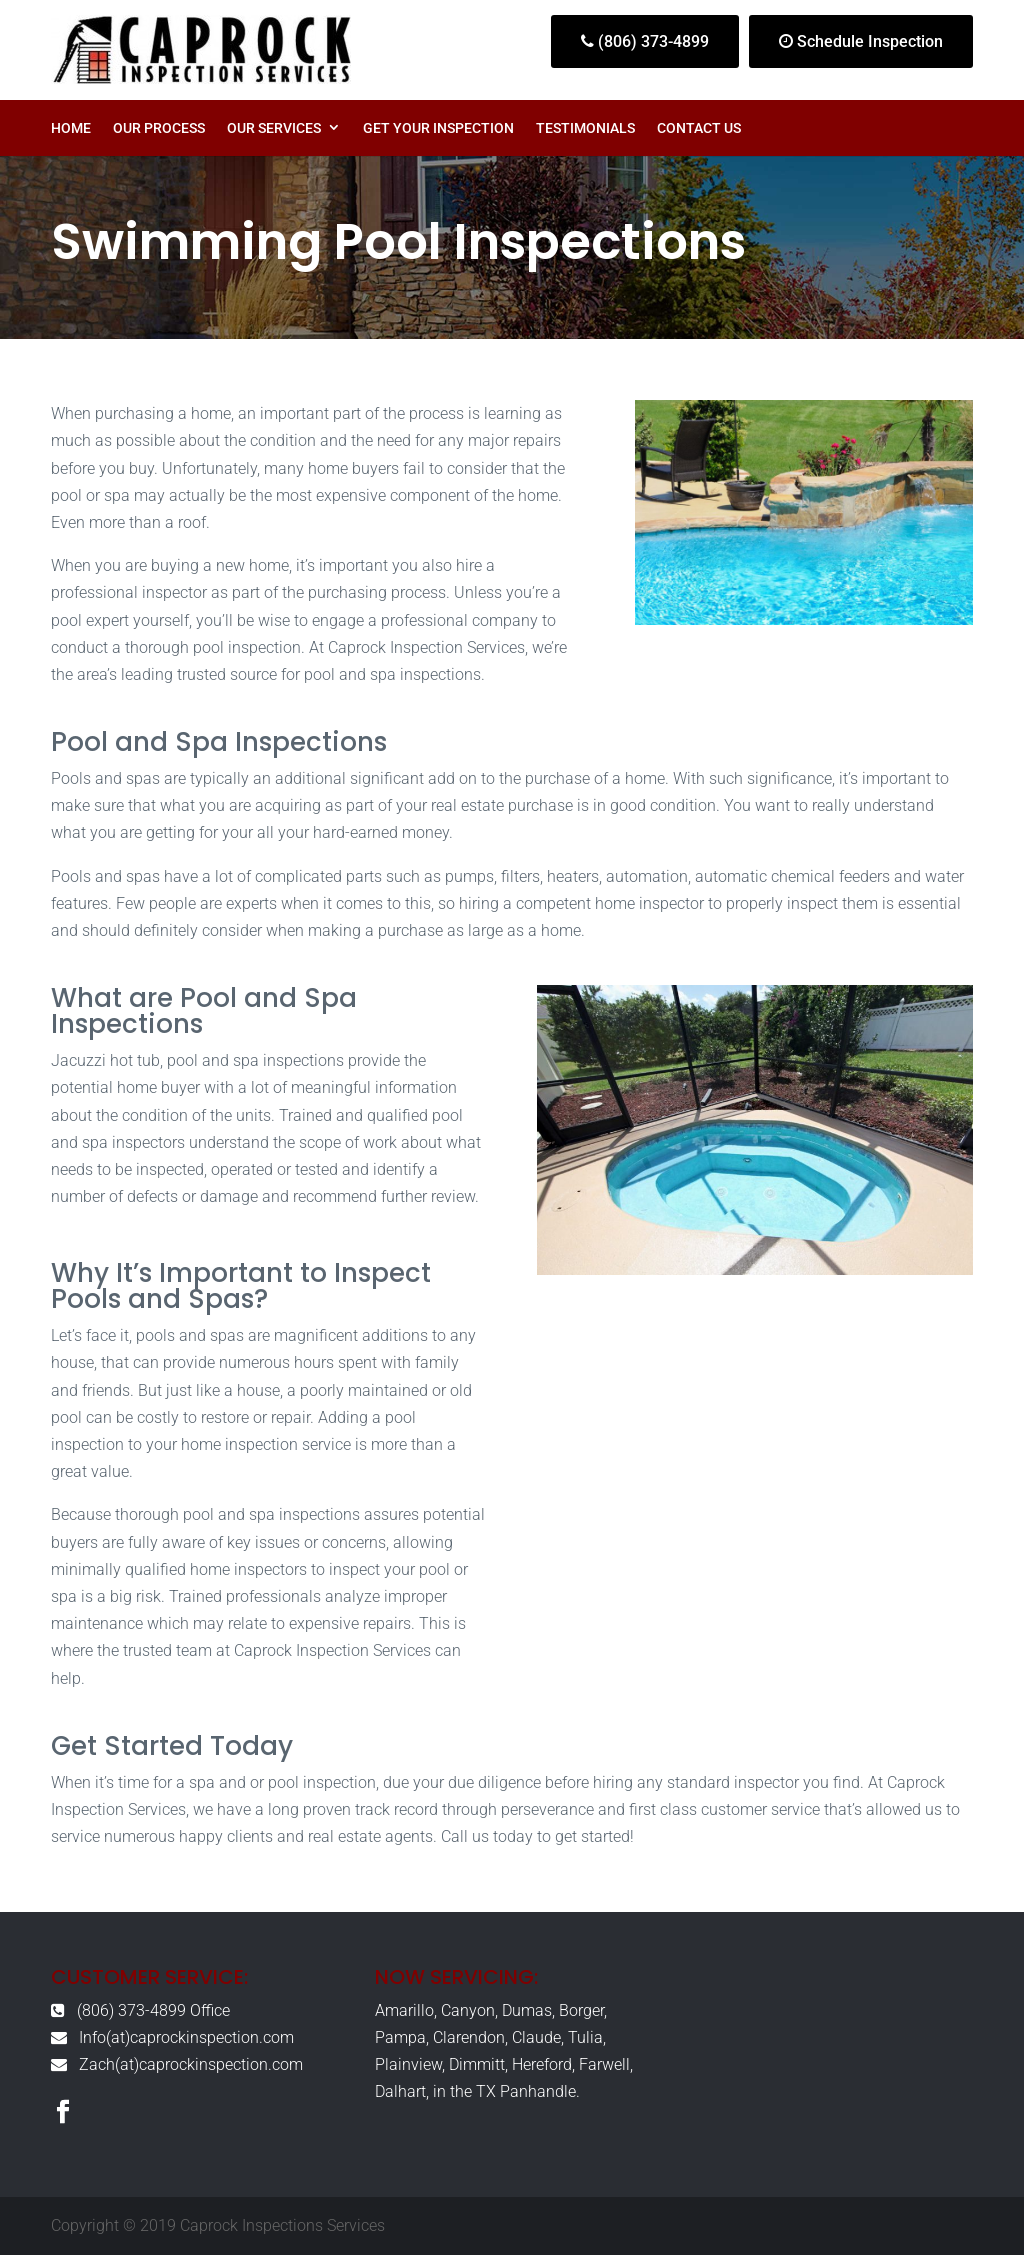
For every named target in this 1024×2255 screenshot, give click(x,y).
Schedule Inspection (861, 41)
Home (71, 128)
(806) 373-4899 (645, 41)
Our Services (274, 128)
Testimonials (585, 128)
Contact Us (699, 128)
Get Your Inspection (438, 128)
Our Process (159, 128)
